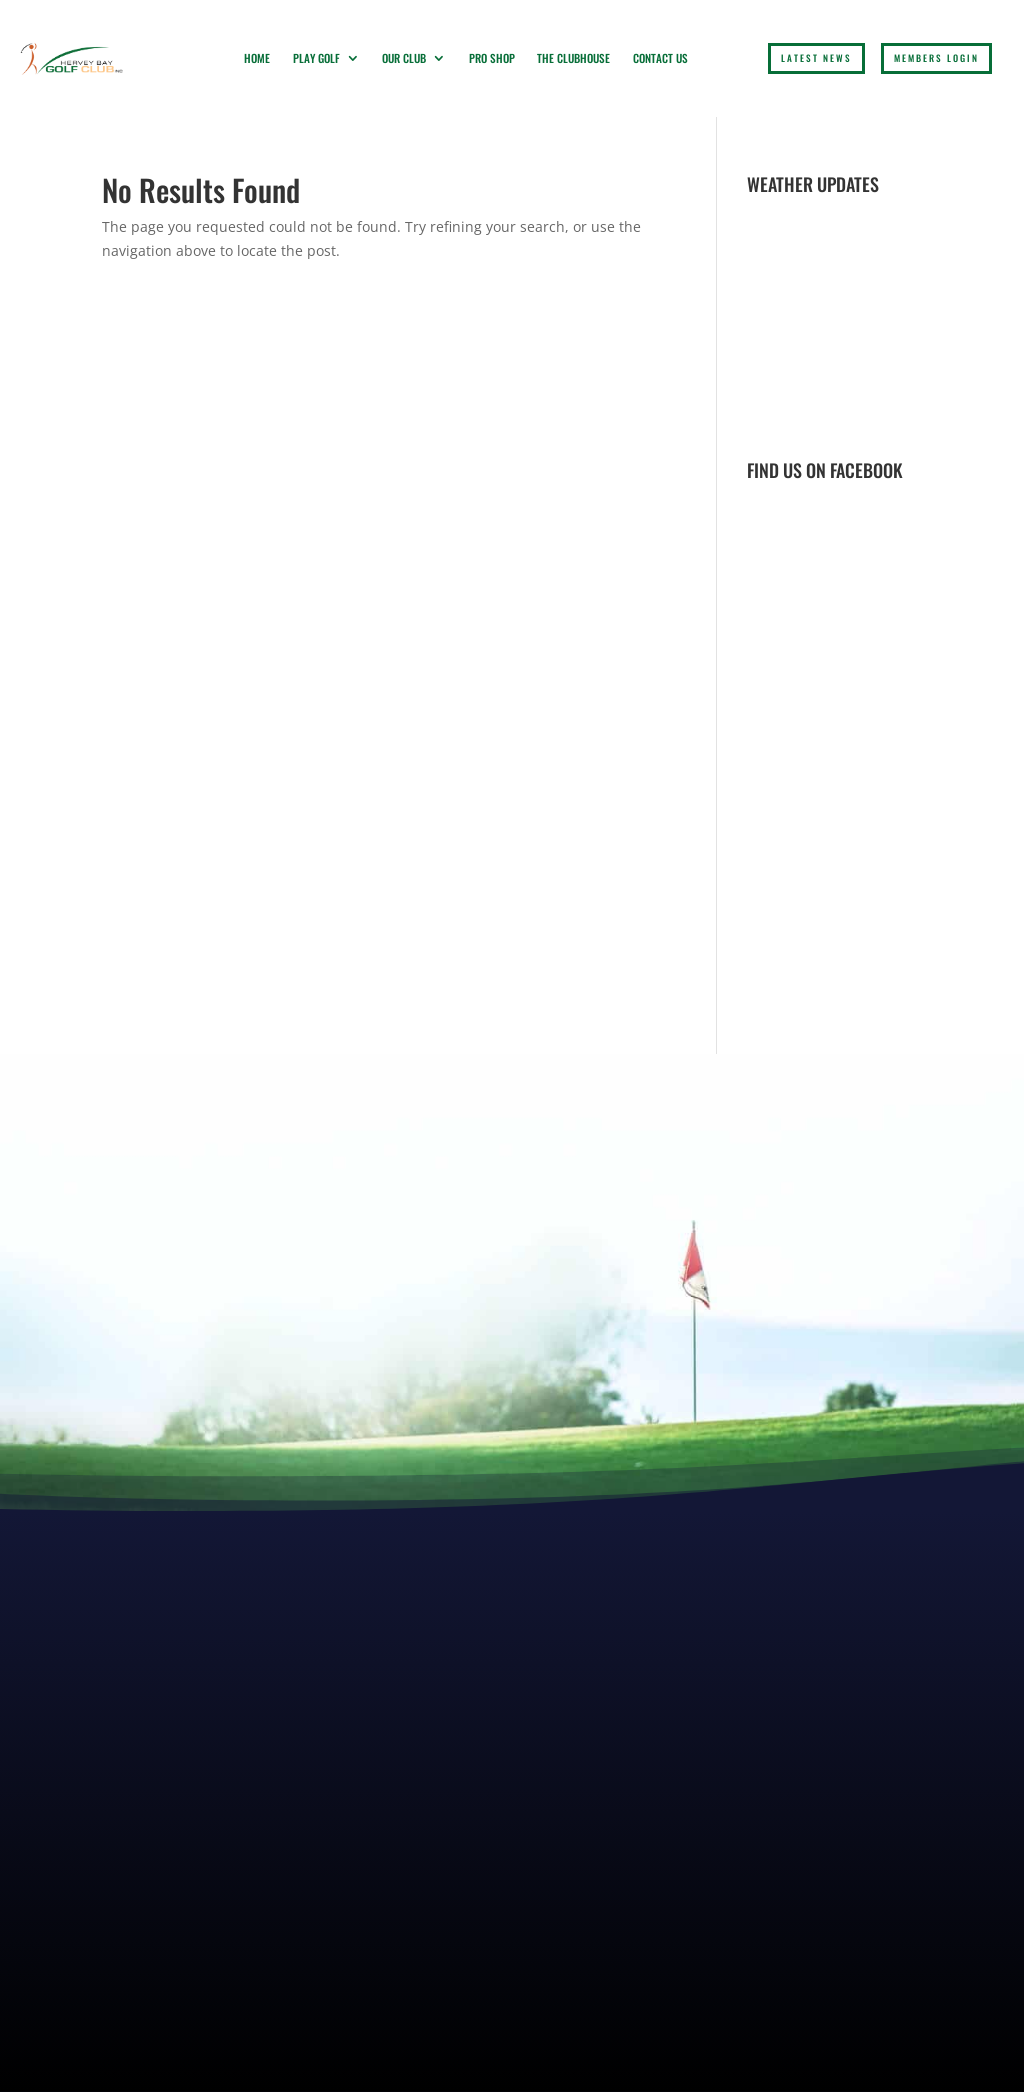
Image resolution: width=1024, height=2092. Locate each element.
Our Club (404, 58)
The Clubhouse (573, 58)
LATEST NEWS (816, 58)
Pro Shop (492, 58)
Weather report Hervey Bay (867, 421)
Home (257, 58)
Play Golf (316, 58)
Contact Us (660, 58)
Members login (936, 58)
